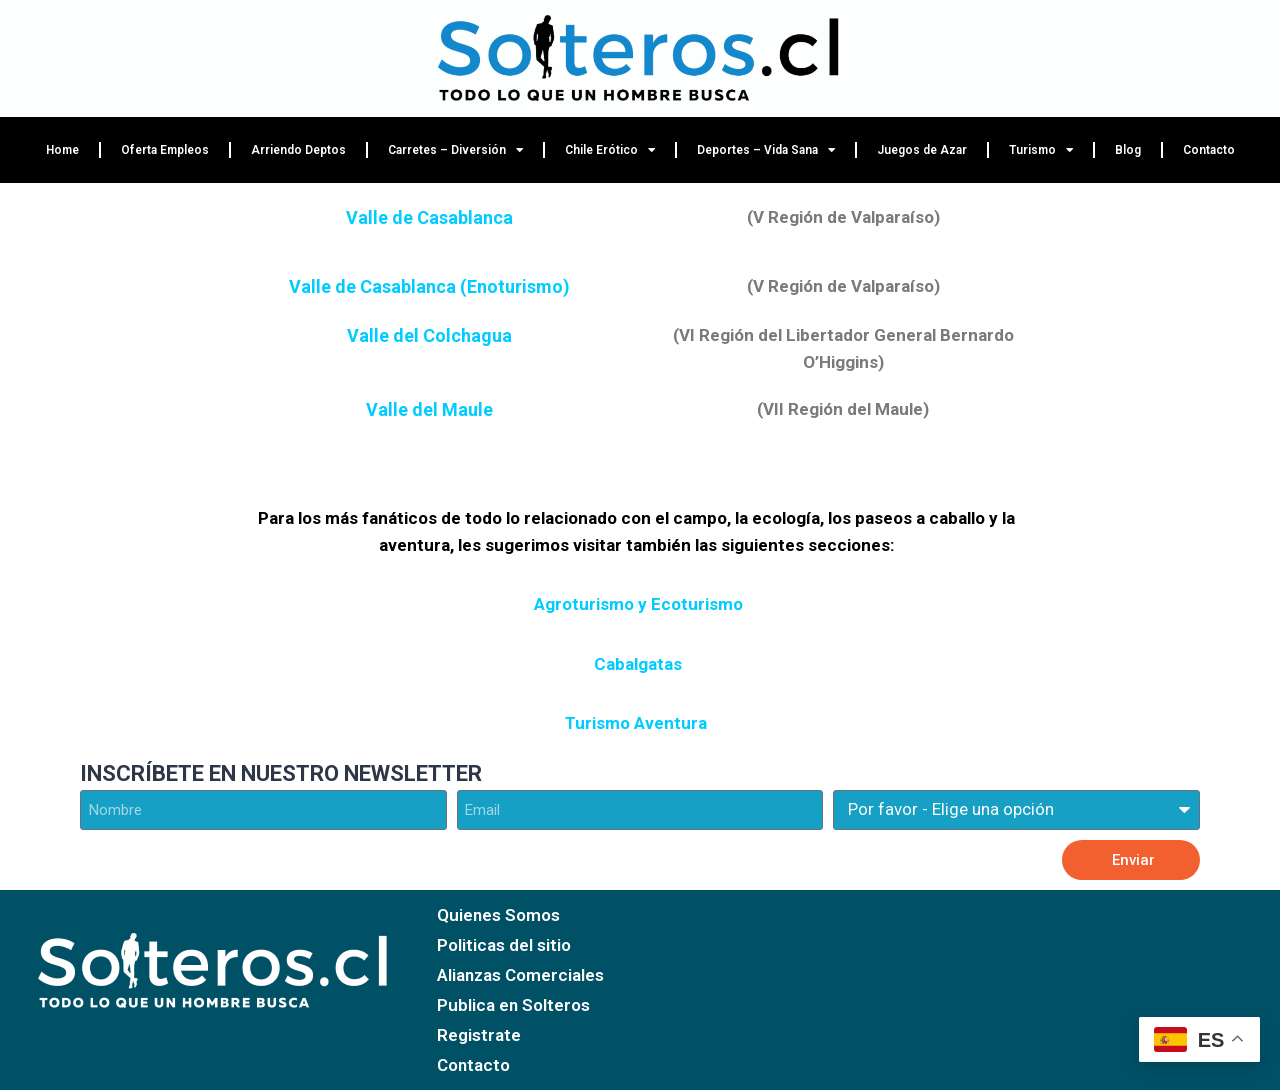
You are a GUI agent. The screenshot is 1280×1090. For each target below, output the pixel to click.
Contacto (1209, 150)
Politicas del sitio (504, 945)
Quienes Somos (498, 915)
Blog (1128, 150)
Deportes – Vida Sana (766, 150)
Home (62, 150)
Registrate (479, 1035)
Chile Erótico (610, 150)
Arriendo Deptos (298, 150)
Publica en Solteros (513, 1005)
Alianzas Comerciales (520, 975)
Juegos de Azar (922, 150)
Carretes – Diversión (455, 150)
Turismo (1041, 150)
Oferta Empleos (165, 150)
